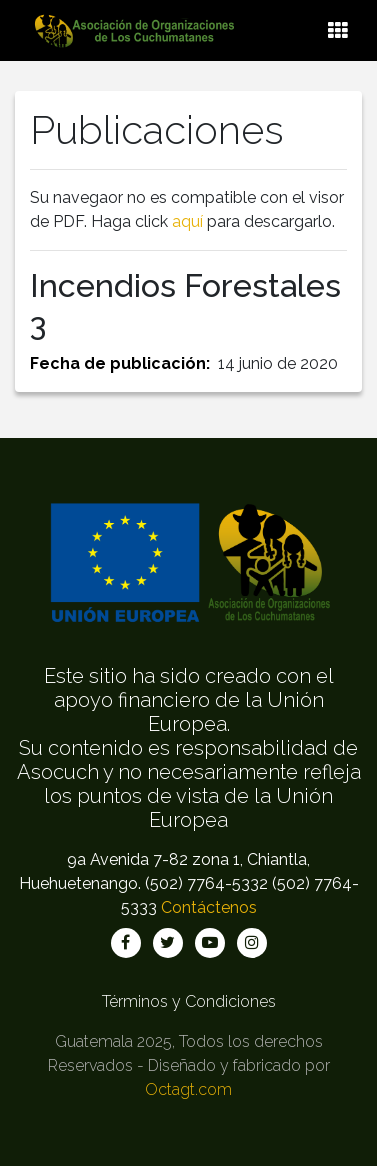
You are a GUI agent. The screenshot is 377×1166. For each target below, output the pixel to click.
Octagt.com (188, 1089)
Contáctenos (209, 907)
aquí (187, 221)
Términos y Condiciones (189, 1001)
